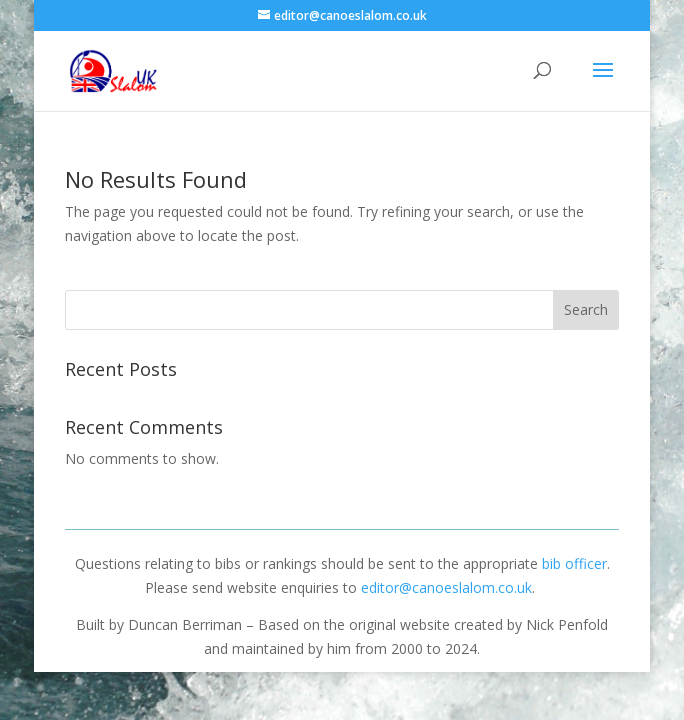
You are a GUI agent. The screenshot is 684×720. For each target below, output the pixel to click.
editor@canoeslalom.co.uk (446, 587)
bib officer (574, 563)
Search (586, 309)
